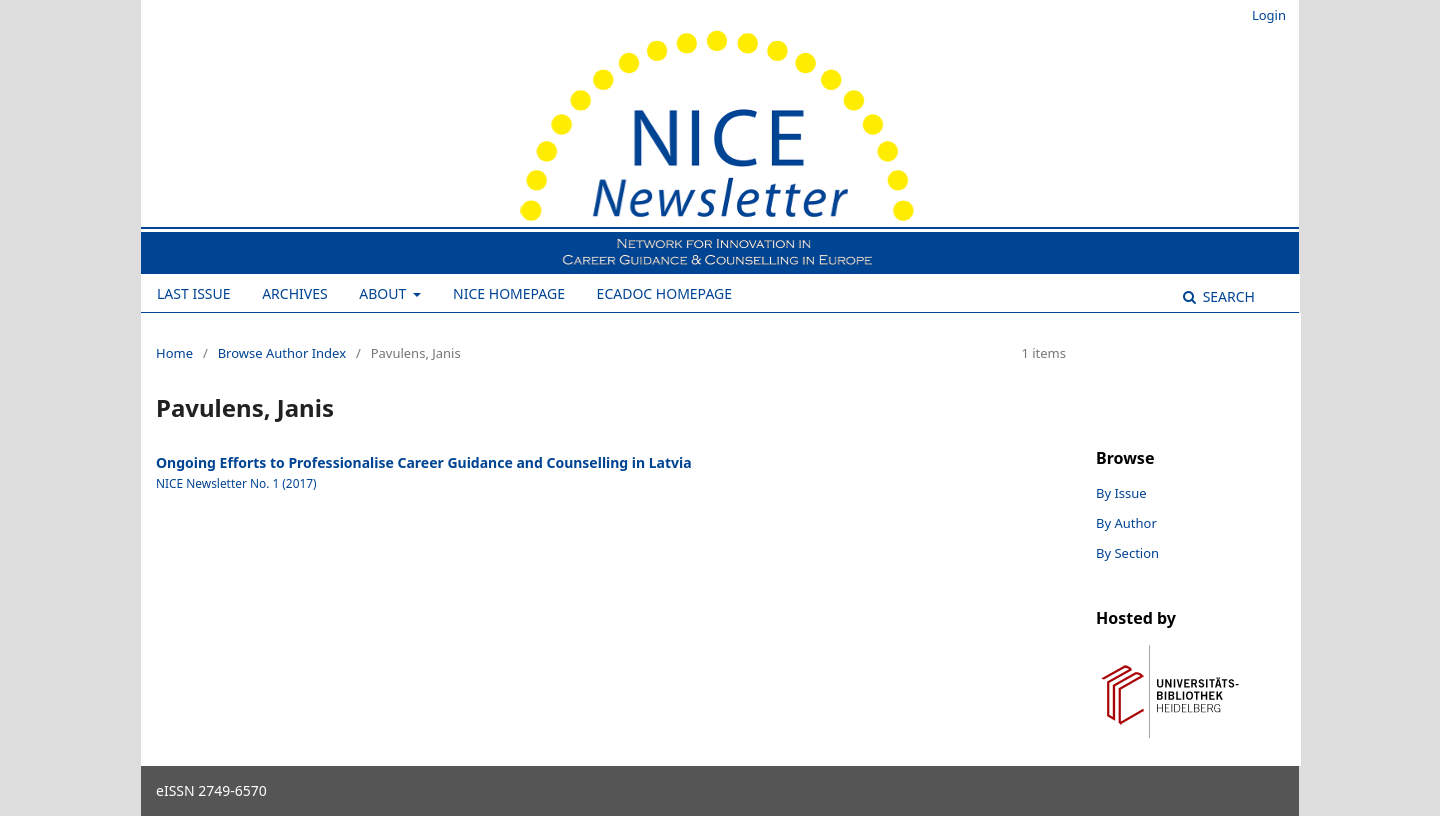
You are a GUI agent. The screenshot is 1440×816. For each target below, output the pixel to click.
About (384, 293)
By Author (1126, 523)
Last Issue (194, 293)
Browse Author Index (282, 353)
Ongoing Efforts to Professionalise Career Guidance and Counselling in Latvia (424, 462)
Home (174, 353)
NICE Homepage (509, 293)
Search (1227, 296)
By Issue (1121, 493)
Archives (295, 293)
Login (1269, 15)
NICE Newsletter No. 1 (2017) (236, 483)
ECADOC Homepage (664, 293)
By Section (1127, 553)
